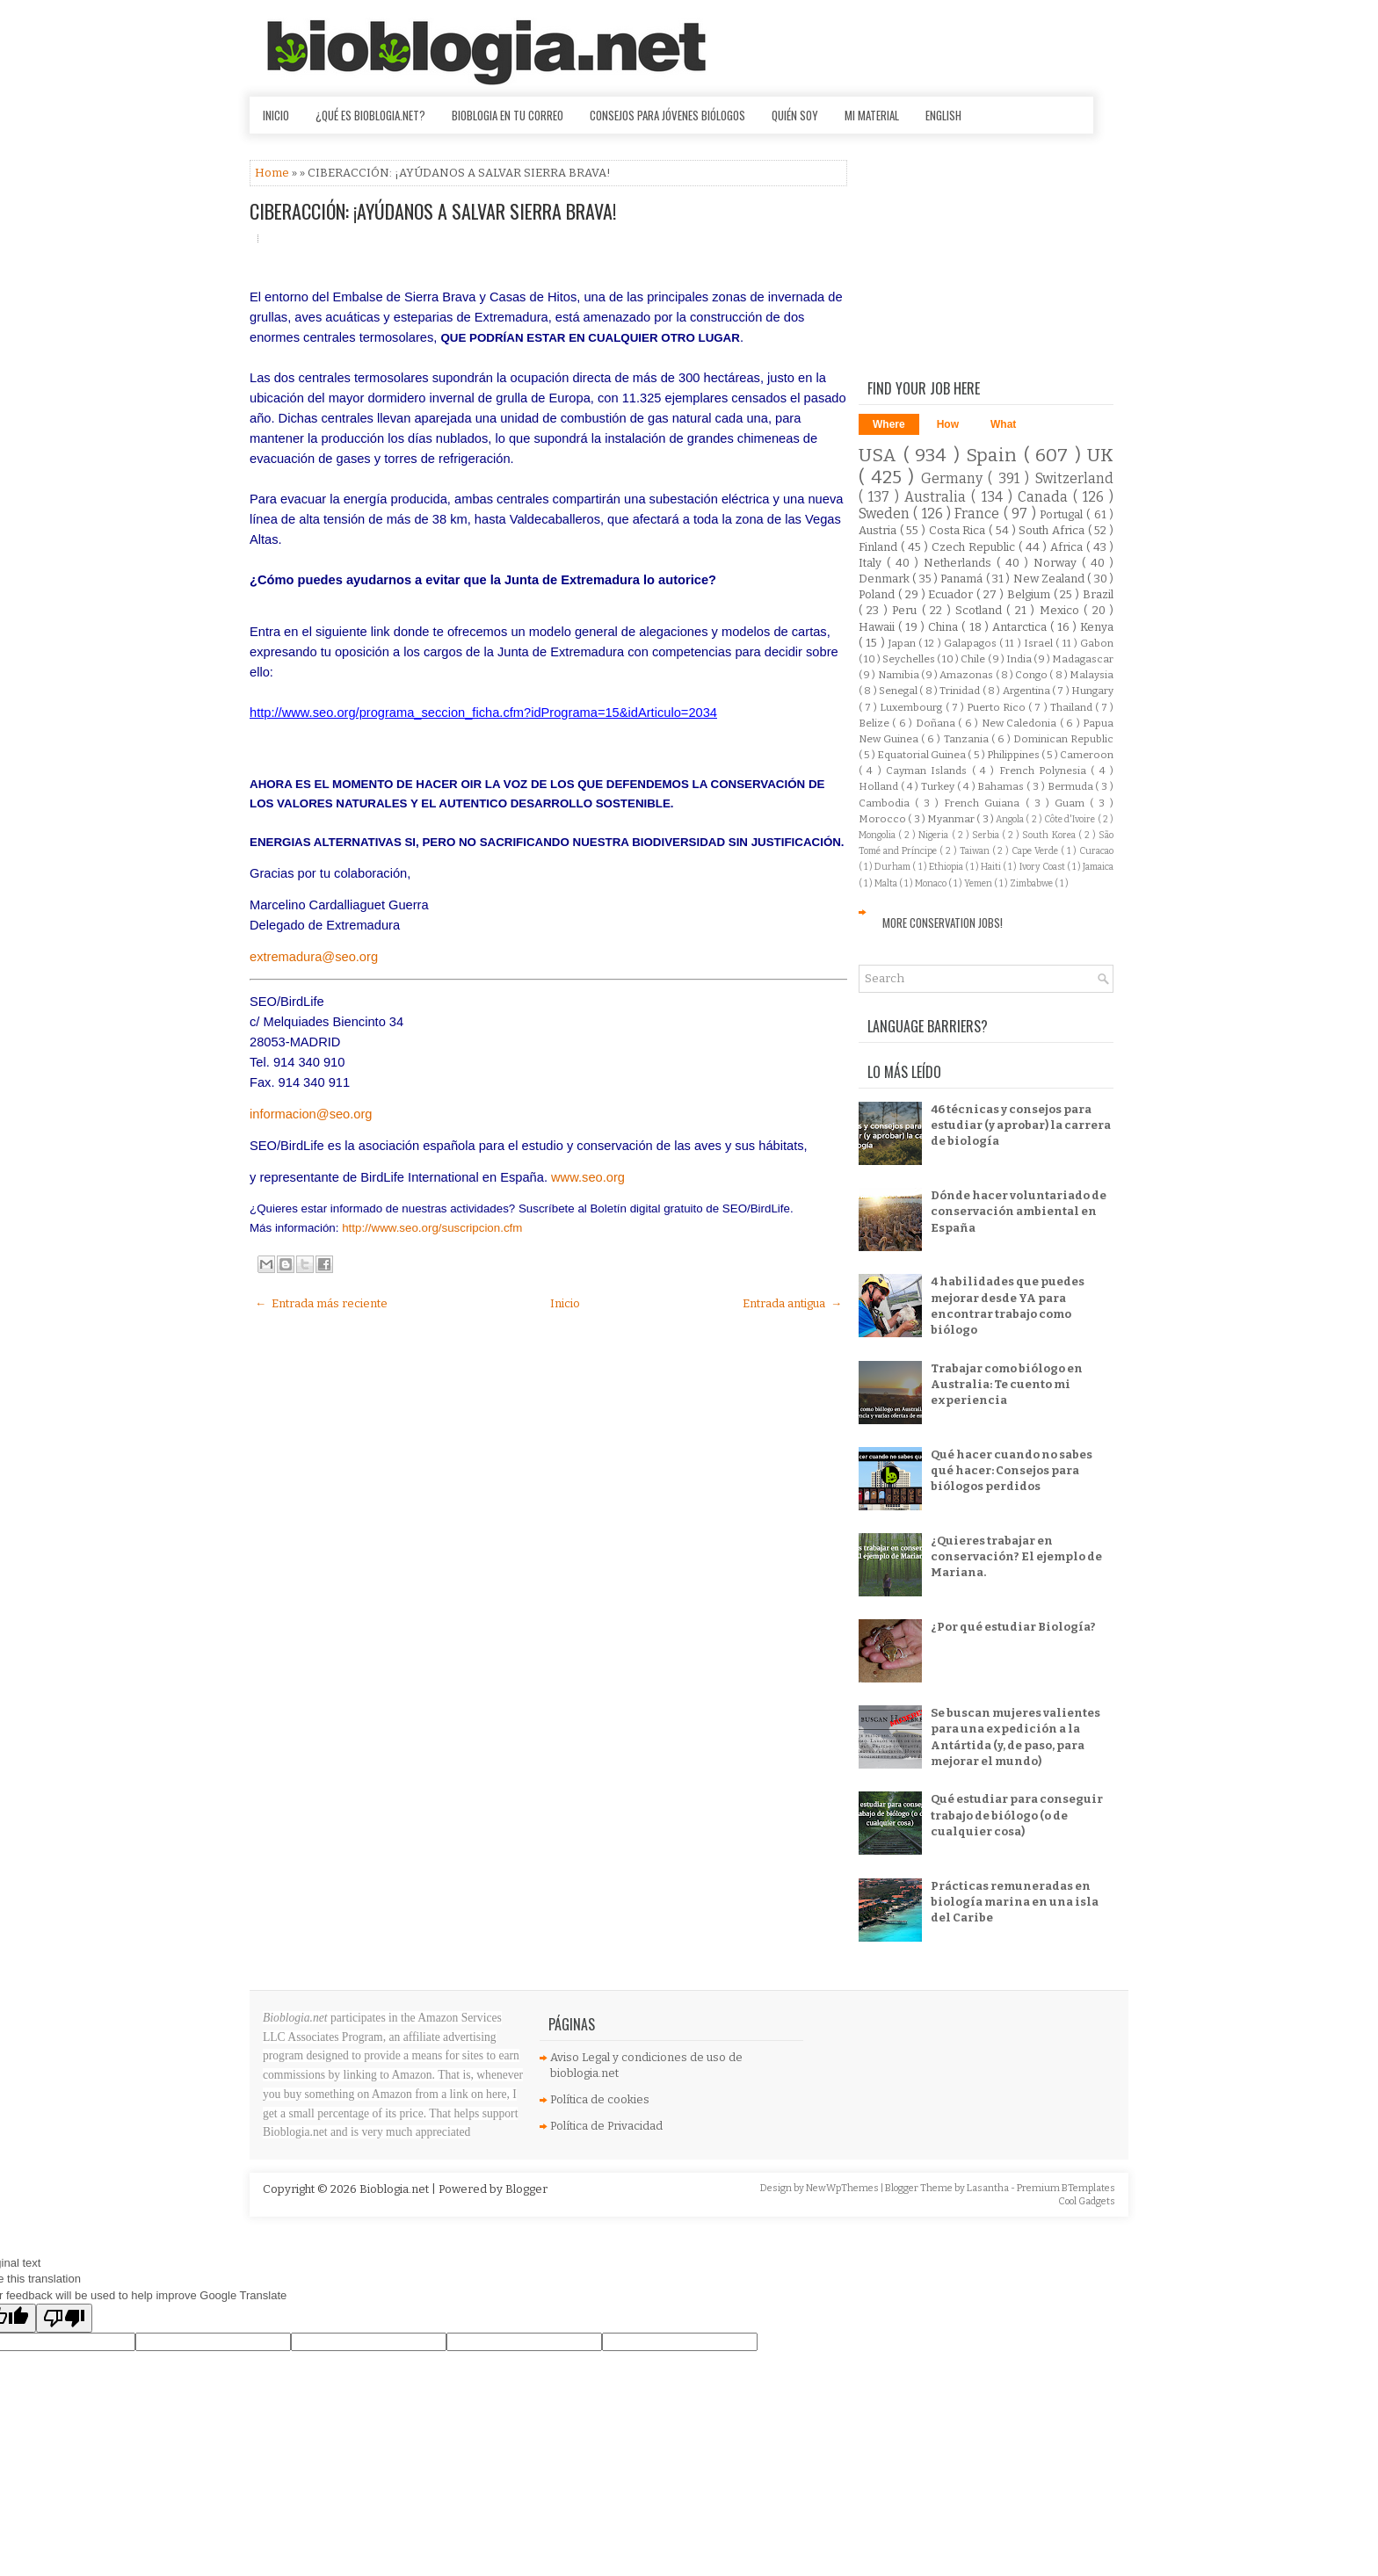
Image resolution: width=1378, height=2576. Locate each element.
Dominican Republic (1063, 739)
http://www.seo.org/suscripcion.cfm (432, 1227)
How (948, 424)
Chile (974, 659)
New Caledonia (1021, 723)
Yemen (979, 883)
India (1020, 659)
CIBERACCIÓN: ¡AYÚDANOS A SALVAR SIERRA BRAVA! (433, 210)
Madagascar (1082, 659)
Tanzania (967, 739)
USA (881, 456)
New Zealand (1050, 578)
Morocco (883, 819)
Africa (1068, 547)
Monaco (931, 883)
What (1003, 424)
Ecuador (952, 594)
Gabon (1096, 643)
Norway (1058, 562)
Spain (995, 456)
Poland (878, 594)
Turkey (939, 786)
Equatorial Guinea (922, 755)
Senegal (899, 690)
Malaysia (1091, 675)
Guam (1072, 803)
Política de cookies (599, 2099)
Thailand (1072, 707)
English (943, 115)
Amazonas (967, 675)
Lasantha (989, 2188)
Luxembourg (912, 707)
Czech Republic (975, 547)
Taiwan (976, 851)
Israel (1039, 643)
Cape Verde (1036, 851)
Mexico (1062, 610)
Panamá (962, 578)
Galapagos (971, 643)
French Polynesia (1045, 770)
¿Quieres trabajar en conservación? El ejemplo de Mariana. (1016, 1556)
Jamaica (1098, 866)
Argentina (1027, 690)
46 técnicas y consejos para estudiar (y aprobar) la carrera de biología (1021, 1125)
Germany (955, 478)
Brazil (1098, 594)
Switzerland (1074, 478)
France (978, 513)
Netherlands (960, 562)
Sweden (886, 513)
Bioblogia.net (395, 2189)
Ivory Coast (1043, 866)
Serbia (987, 835)
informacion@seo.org (311, 1114)
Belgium (1030, 594)
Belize (875, 723)
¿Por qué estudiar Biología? (1013, 1626)
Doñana (937, 723)
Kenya (1096, 626)
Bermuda (1072, 786)
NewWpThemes (843, 2188)
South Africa (1053, 530)
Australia (937, 496)
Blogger (526, 2189)
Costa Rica (959, 530)
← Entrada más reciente (321, 1303)
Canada (1045, 496)
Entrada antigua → (792, 1303)
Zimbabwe (1032, 883)
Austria (879, 530)
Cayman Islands (929, 770)
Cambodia (887, 803)
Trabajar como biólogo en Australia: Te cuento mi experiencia (1007, 1384)
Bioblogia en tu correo (507, 115)
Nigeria (934, 835)
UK (1100, 456)
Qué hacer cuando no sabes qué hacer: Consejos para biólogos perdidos (1011, 1470)
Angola (1011, 819)
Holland (880, 786)
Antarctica (1021, 626)
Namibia (899, 675)
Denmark (885, 578)
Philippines (1014, 755)
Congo (1032, 675)
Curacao (1096, 851)
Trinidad (960, 690)
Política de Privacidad (606, 2125)
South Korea (1049, 835)
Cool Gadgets (1086, 2201)
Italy (873, 562)
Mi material (872, 115)
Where (889, 424)
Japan (903, 643)
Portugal (1063, 514)
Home (273, 172)
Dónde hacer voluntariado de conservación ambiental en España (1018, 1211)
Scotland (980, 610)
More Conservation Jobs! (942, 922)
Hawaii (878, 626)
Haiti (992, 866)
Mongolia (878, 835)
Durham (893, 866)
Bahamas (1001, 786)
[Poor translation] (64, 2318)
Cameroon (1086, 755)
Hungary (1092, 690)
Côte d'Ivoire (1071, 819)
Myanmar (951, 819)
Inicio (276, 115)
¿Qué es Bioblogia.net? (370, 115)
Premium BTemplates (1066, 2188)
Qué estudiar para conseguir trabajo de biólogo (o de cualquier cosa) (1017, 1814)
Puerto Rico (997, 707)
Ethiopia (947, 866)
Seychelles (909, 659)
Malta (886, 883)
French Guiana (984, 803)
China (944, 626)
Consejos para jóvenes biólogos (667, 115)
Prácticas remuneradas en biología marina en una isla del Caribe (1015, 1901)
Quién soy (795, 115)
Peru (906, 610)
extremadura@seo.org (314, 957)
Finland (880, 547)
